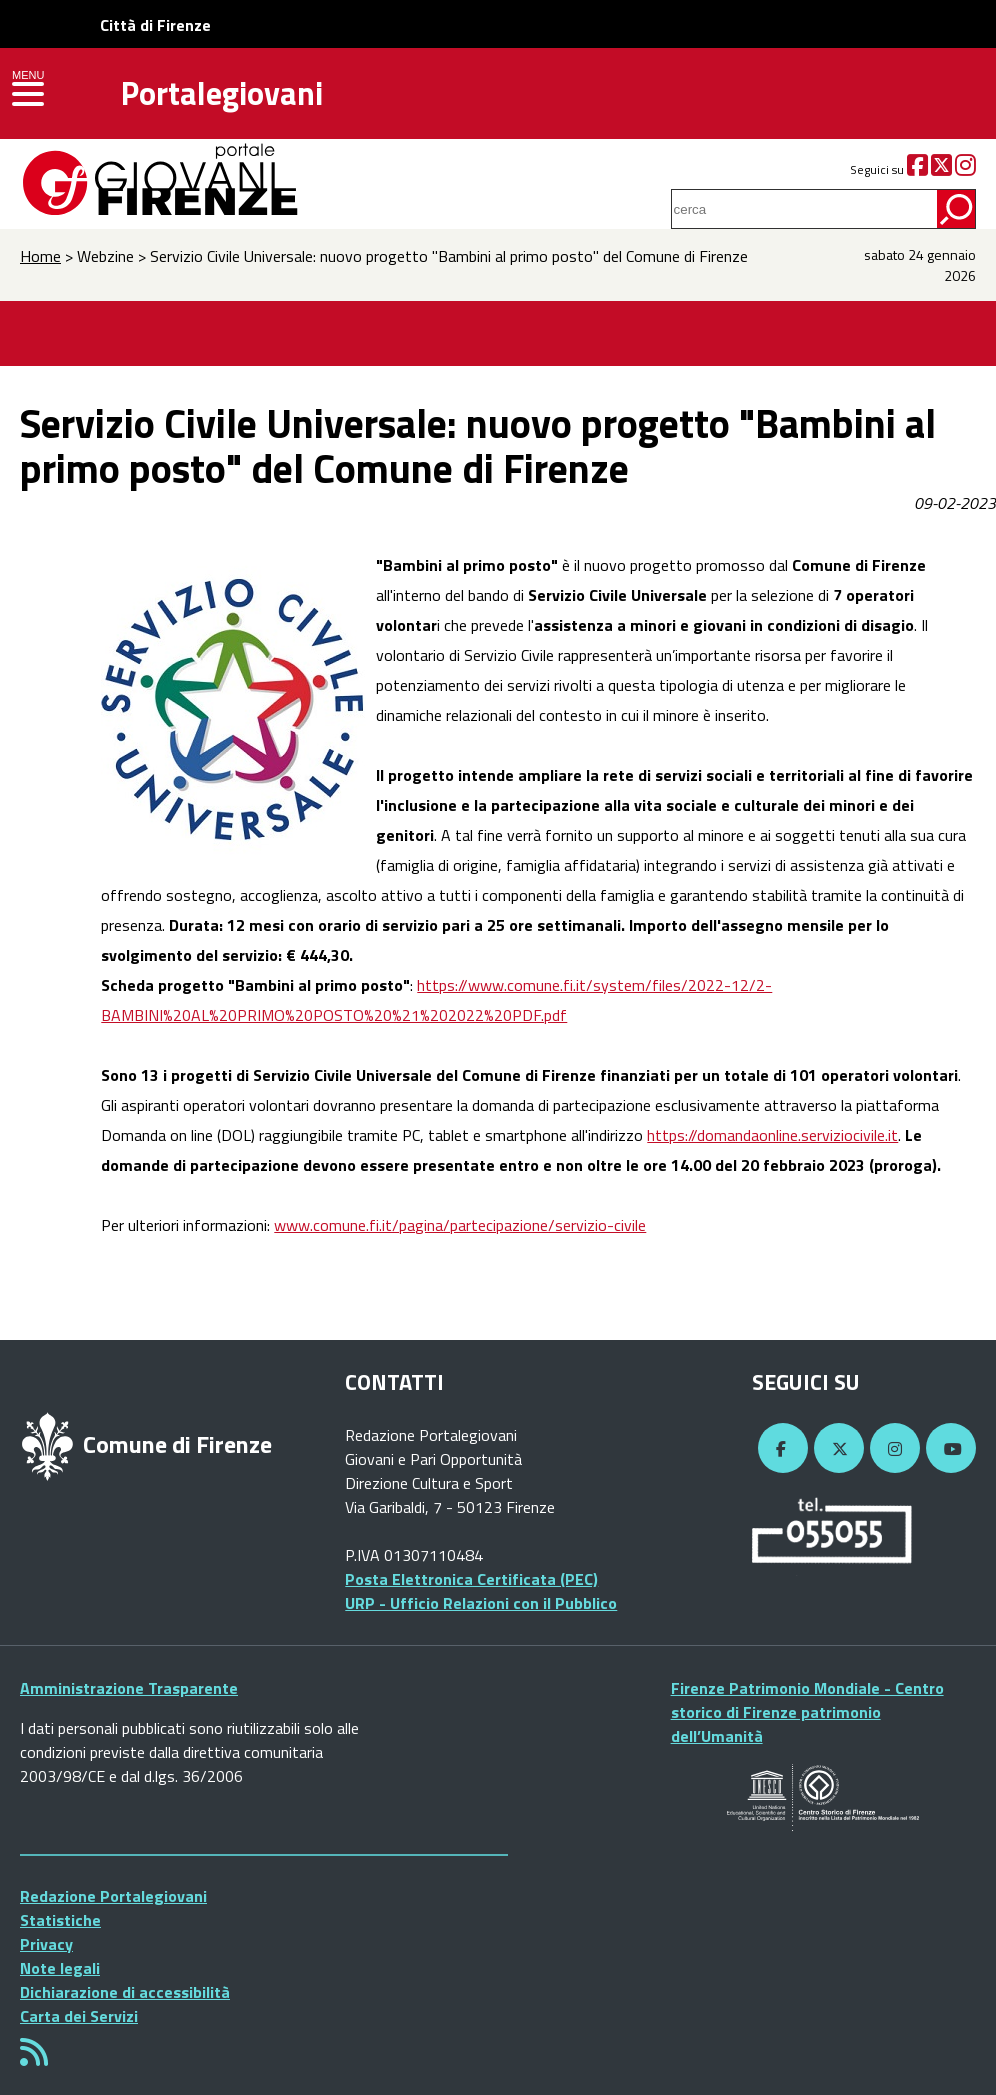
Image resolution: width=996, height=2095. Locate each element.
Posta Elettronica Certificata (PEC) (471, 1579)
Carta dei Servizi (79, 2016)
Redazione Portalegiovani (113, 1896)
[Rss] (34, 2058)
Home (40, 256)
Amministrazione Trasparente (129, 1688)
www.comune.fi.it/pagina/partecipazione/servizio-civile (460, 1225)
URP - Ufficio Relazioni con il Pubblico (481, 1603)
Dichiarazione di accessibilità (125, 1992)
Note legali (60, 1968)
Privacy (46, 1944)
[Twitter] (941, 169)
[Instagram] (965, 169)
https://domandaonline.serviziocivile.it (772, 1135)
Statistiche (60, 1920)
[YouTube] (948, 1449)
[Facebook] (917, 169)
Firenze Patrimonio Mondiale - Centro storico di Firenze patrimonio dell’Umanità (807, 1712)
